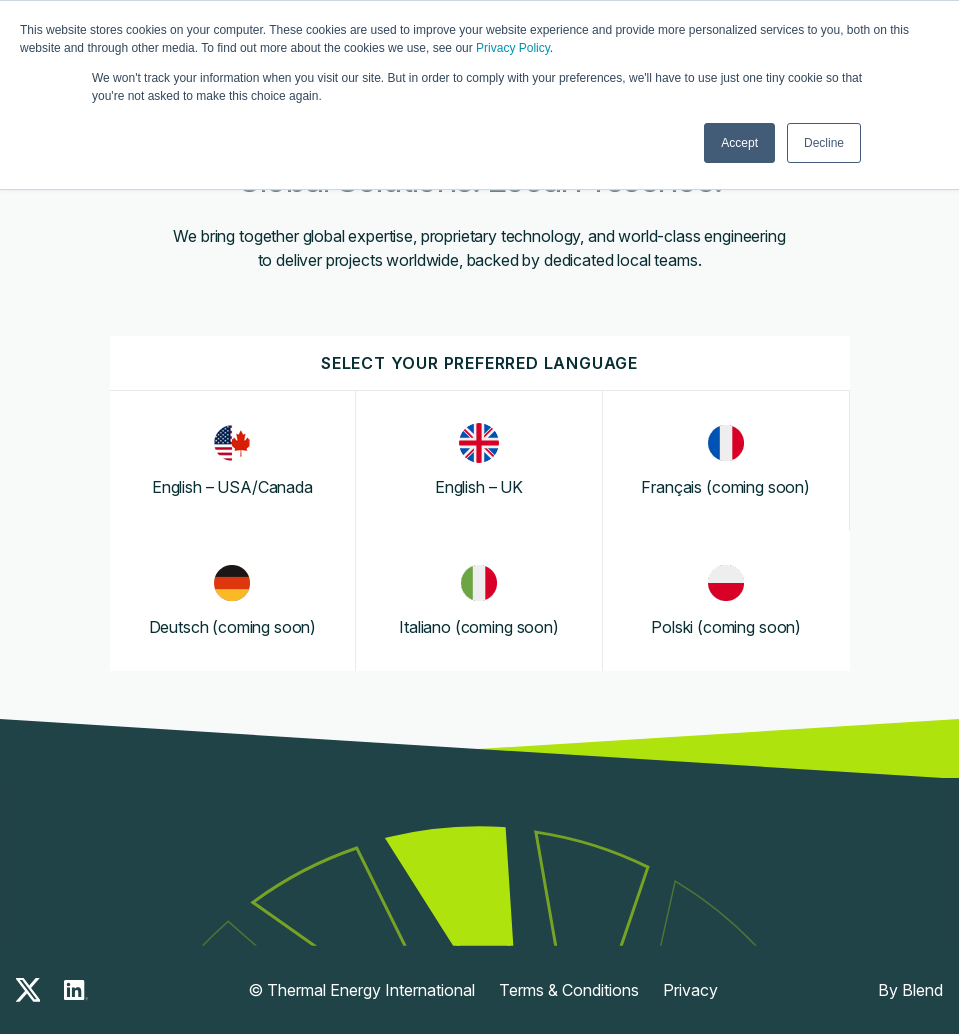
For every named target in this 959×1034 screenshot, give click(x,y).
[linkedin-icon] (76, 990)
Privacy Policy (513, 48)
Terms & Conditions (569, 990)
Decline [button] (824, 143)
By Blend (910, 990)
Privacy (690, 990)
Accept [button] (739, 143)
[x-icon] (28, 990)
